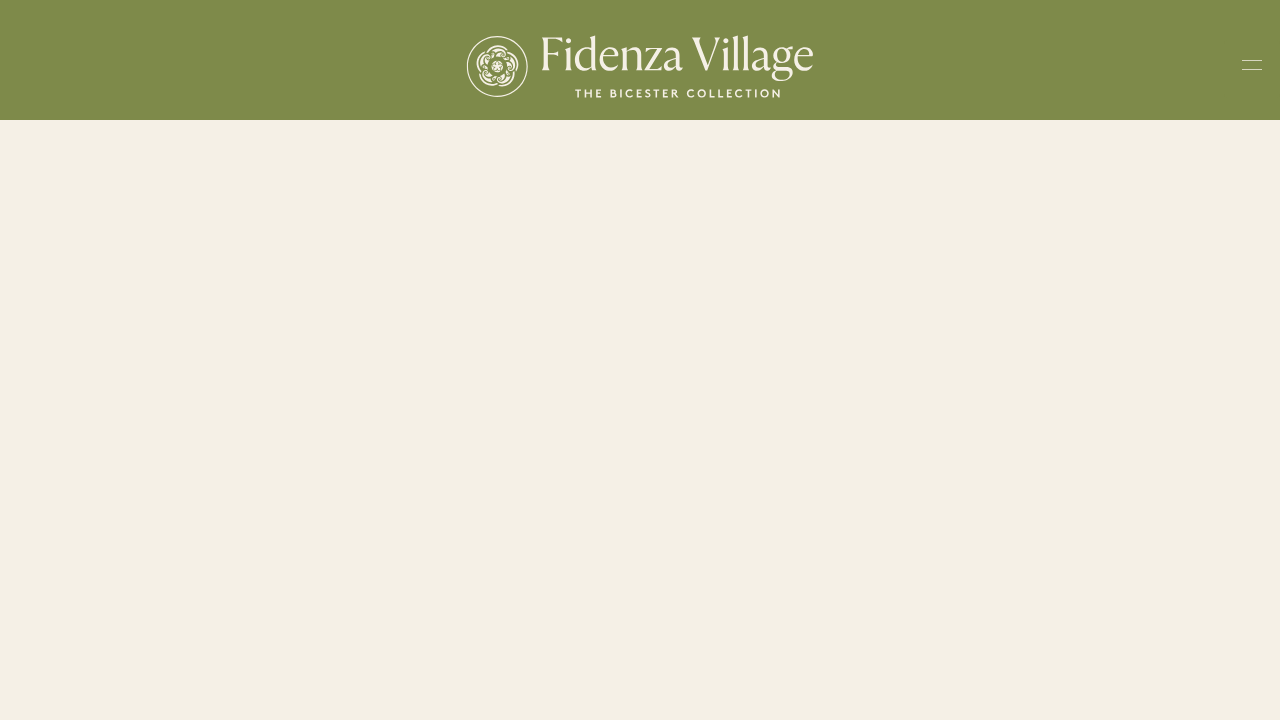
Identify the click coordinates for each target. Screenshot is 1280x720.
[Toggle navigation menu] (1252, 69)
